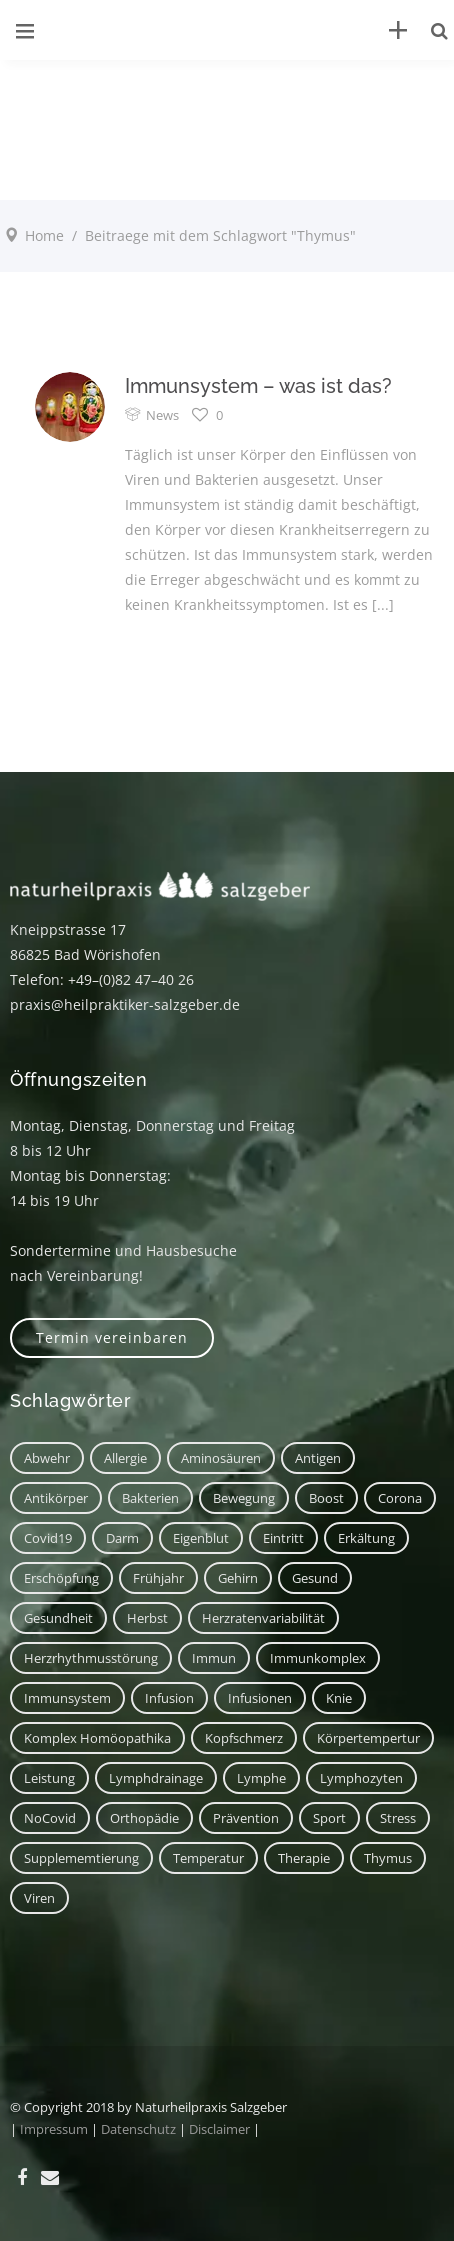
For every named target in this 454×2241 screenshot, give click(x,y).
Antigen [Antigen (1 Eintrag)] (318, 1458)
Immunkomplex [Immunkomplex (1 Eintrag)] (318, 1658)
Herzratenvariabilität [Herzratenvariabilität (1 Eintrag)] (263, 1618)
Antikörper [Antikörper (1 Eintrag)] (56, 1498)
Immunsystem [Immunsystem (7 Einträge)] (67, 1698)
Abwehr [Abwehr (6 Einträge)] (47, 1458)
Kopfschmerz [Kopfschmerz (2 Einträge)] (244, 1738)
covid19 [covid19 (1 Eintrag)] (48, 1538)
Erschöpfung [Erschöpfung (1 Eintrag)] (61, 1578)
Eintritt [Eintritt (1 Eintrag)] (283, 1538)
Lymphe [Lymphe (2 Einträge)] (261, 1778)
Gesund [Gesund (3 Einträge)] (315, 1578)
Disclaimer (219, 2129)
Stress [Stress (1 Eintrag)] (398, 1818)
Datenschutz (138, 2129)
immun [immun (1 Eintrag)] (214, 1658)
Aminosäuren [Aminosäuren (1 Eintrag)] (221, 1458)
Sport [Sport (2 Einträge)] (329, 1818)
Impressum (54, 2129)
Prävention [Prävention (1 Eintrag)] (246, 1818)
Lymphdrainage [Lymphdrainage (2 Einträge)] (156, 1778)
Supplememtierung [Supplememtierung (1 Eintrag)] (81, 1858)
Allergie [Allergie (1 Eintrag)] (125, 1458)
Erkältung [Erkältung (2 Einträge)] (366, 1538)
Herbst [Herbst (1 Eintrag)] (147, 1618)
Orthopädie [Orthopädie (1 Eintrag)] (144, 1818)
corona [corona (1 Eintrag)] (400, 1498)
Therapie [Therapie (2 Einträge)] (304, 1858)
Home (44, 235)
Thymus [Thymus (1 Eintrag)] (388, 1858)
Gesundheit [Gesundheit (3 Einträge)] (58, 1618)
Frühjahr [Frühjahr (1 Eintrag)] (158, 1578)
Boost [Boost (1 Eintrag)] (326, 1498)
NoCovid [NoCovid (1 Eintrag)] (50, 1818)
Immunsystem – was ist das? (258, 386)
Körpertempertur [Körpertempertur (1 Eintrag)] (368, 1738)
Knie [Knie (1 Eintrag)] (339, 1698)
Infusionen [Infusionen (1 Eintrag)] (260, 1698)
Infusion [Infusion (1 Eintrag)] (169, 1698)
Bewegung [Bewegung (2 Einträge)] (244, 1498)
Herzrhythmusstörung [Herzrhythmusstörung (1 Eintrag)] (91, 1658)
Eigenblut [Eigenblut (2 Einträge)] (201, 1538)
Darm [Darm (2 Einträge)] (122, 1538)
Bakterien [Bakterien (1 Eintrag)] (150, 1498)
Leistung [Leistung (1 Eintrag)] (49, 1778)
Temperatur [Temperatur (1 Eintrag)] (208, 1858)
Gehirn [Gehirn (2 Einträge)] (238, 1578)
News (162, 415)
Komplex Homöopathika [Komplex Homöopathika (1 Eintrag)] (97, 1738)
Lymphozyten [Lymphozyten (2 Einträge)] (361, 1778)
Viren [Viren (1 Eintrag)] (39, 1898)
